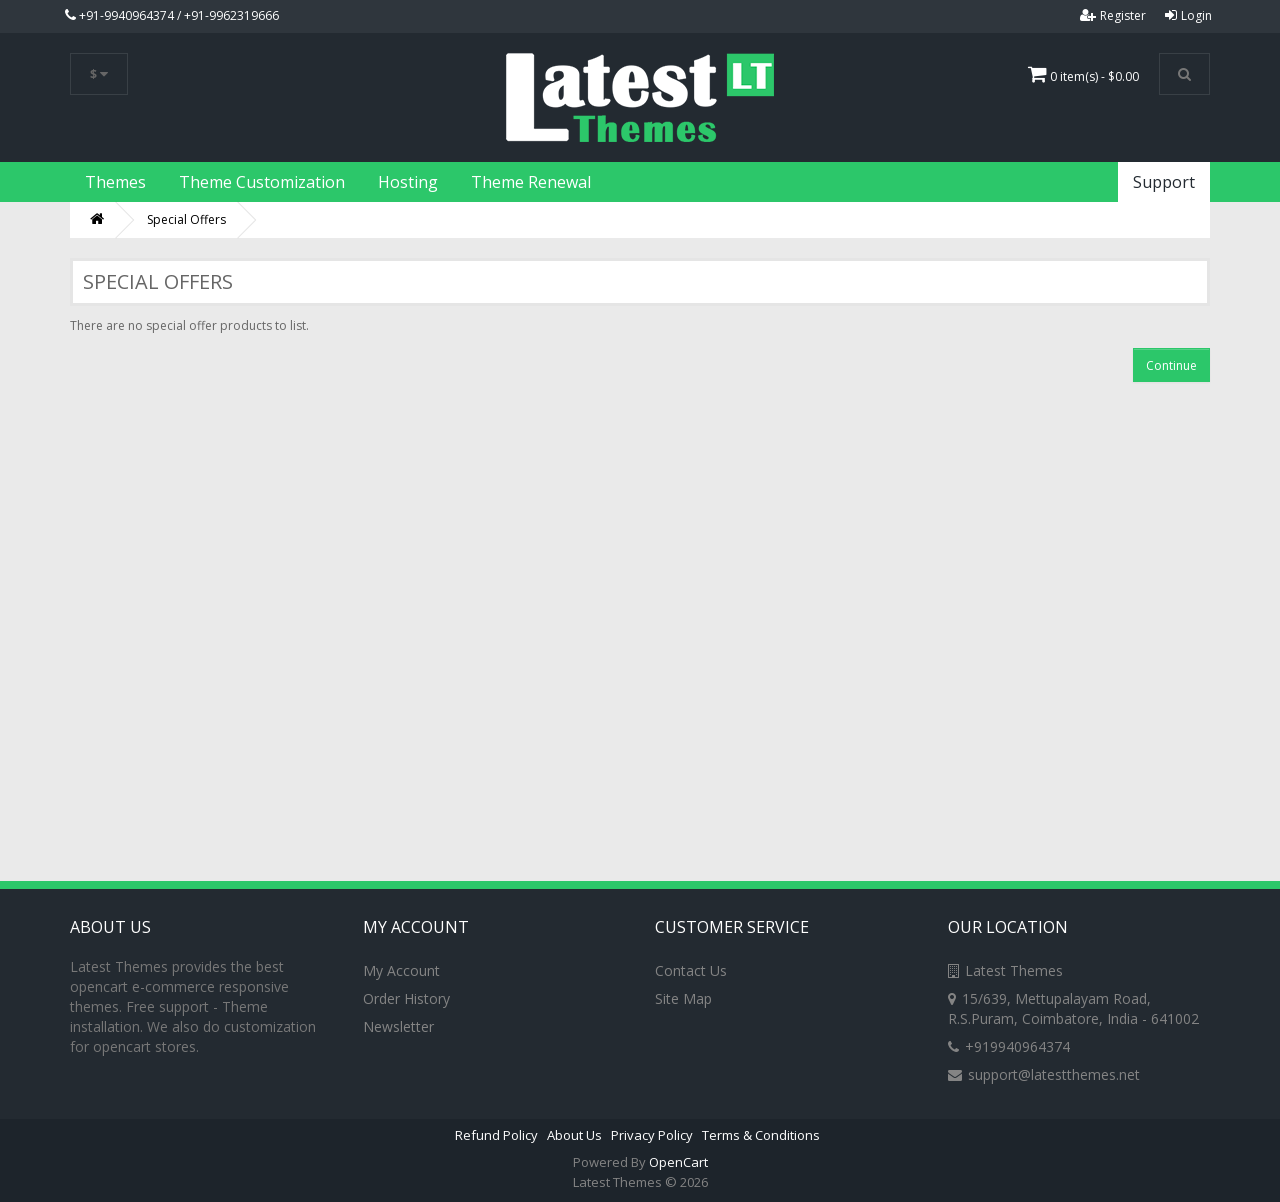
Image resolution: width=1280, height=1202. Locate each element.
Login (1188, 15)
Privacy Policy (652, 1135)
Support (1164, 182)
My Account (401, 970)
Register (1113, 15)
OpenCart (678, 1162)
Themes (115, 182)
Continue (1171, 365)
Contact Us (691, 970)
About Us (574, 1135)
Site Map (683, 998)
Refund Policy (496, 1135)
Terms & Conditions (761, 1135)
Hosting (408, 182)
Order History (406, 998)
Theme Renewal (531, 182)
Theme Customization (262, 182)
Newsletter (398, 1026)
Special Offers (186, 219)
